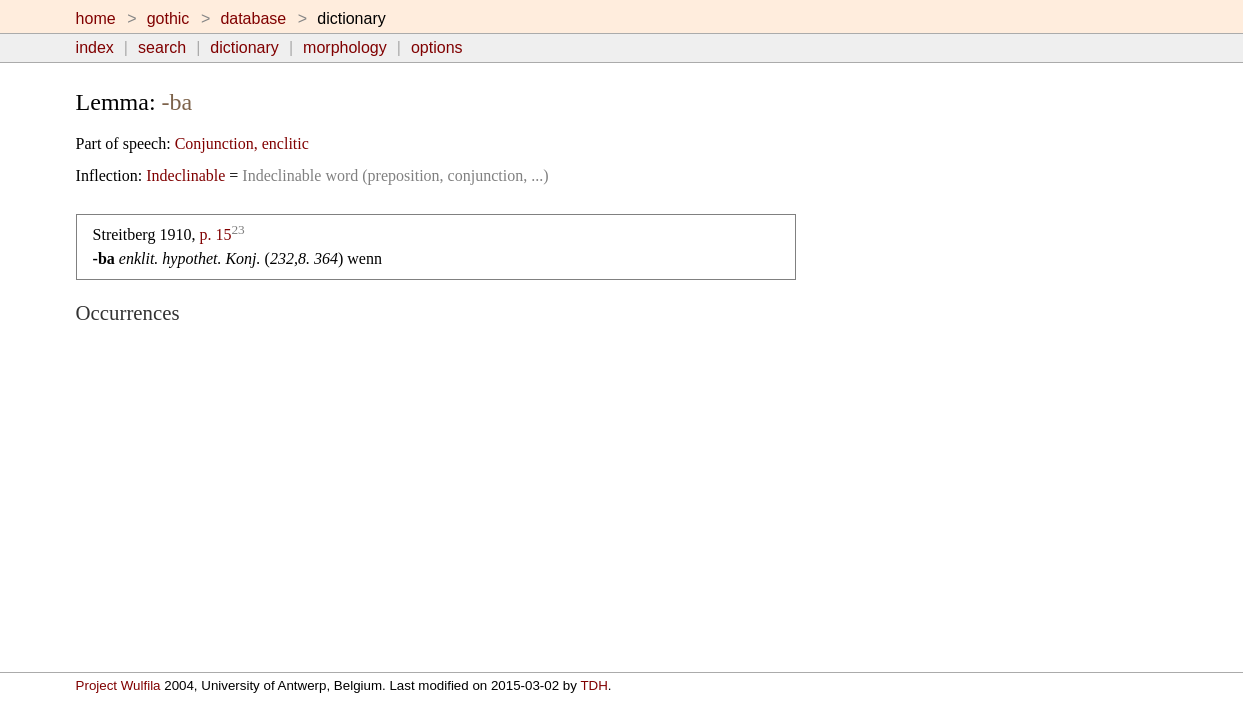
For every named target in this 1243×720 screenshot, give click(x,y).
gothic (168, 18)
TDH (593, 685)
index (95, 47)
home (96, 18)
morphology (345, 47)
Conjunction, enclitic (242, 143)
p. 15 (215, 234)
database (253, 18)
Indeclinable (185, 175)
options (437, 47)
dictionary (244, 47)
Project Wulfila (118, 685)
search (162, 47)
